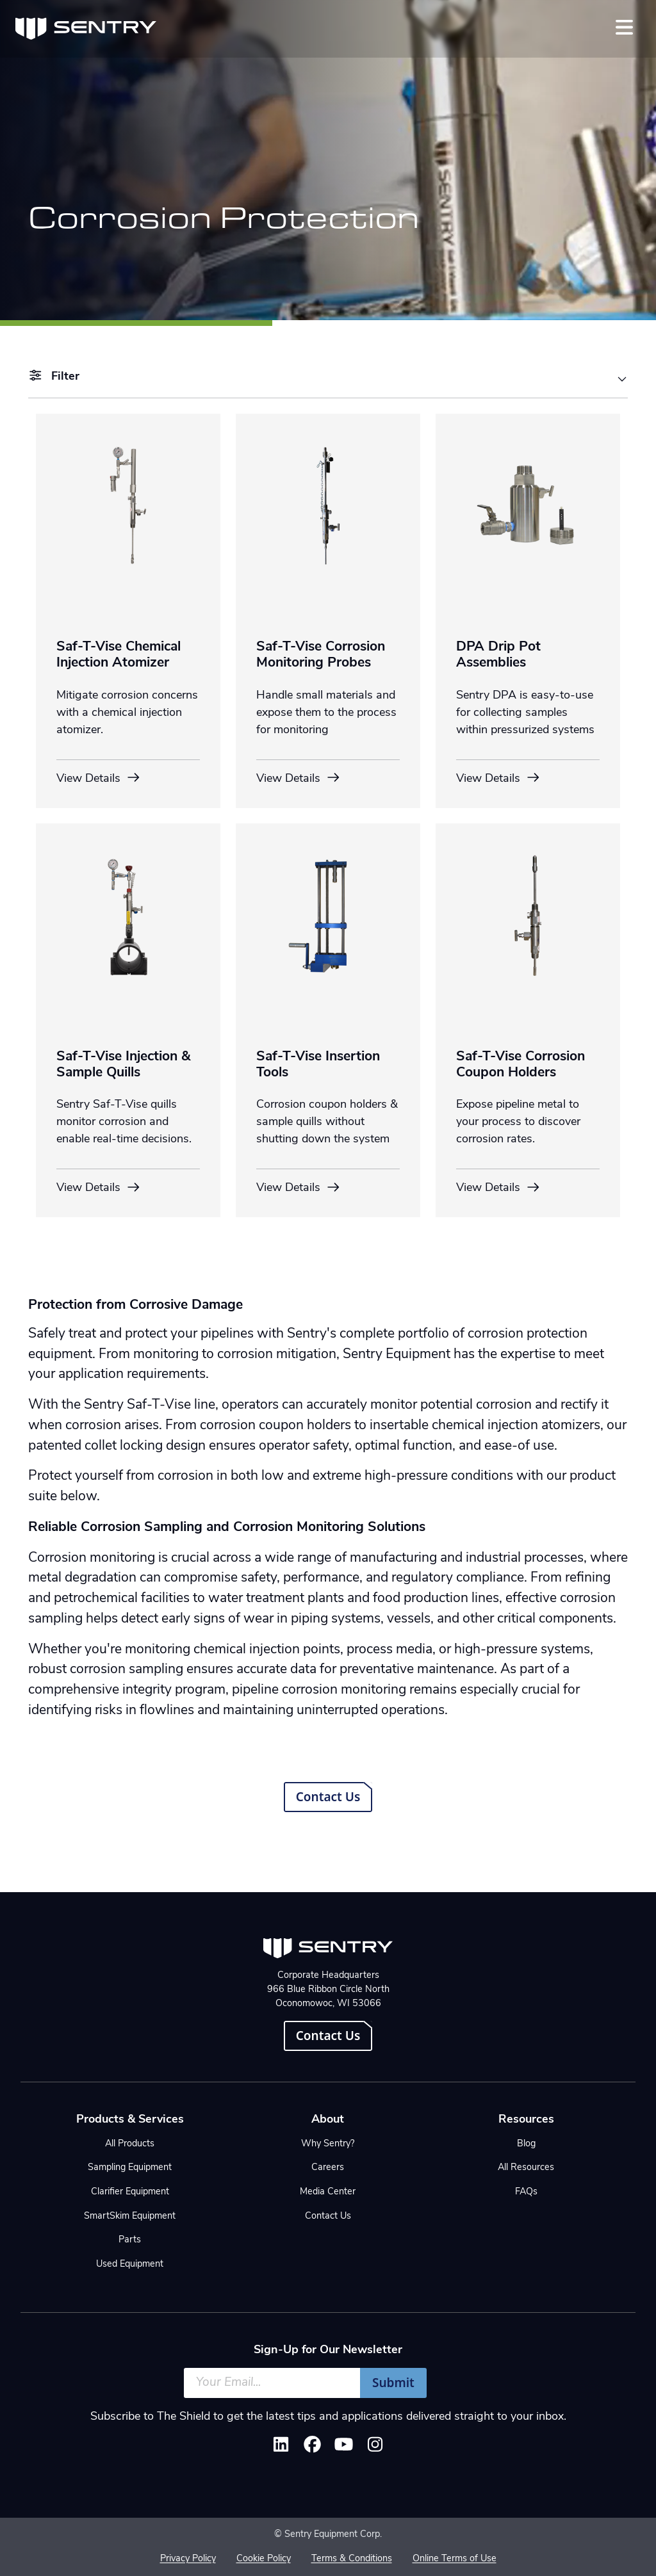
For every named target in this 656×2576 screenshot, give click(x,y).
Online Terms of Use (454, 2559)
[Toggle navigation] (624, 27)
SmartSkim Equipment (130, 2216)
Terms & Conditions (351, 2559)
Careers (327, 2168)
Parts (130, 2240)
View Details (98, 778)
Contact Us (328, 1796)
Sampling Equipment (130, 2168)
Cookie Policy (263, 2559)
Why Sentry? (327, 2144)
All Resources (526, 2168)
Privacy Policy (188, 2559)
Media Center (328, 2192)
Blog (526, 2144)
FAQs (526, 2192)
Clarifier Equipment (130, 2192)
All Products (129, 2144)
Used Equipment (129, 2264)
